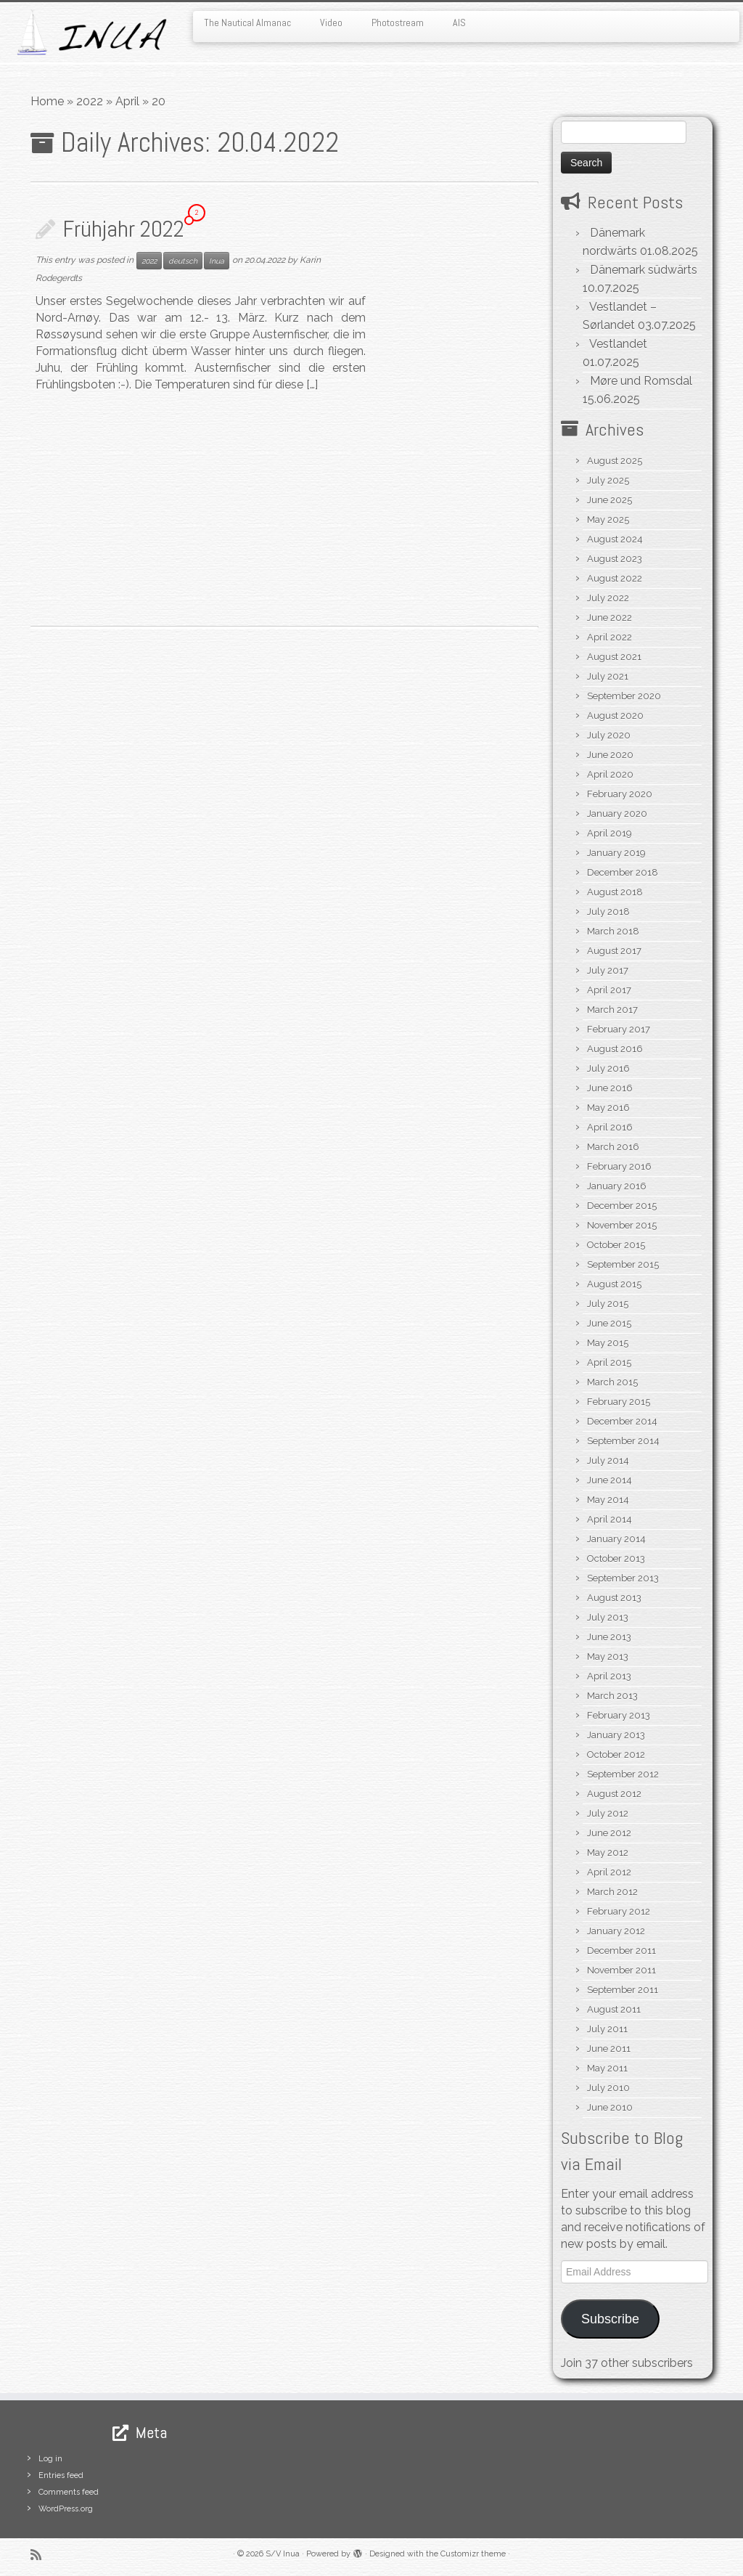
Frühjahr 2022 (123, 228)
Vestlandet (618, 344)
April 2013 (609, 1676)
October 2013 (616, 1558)
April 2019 (609, 833)
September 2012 (623, 1774)
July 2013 (607, 1617)
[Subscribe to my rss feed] (40, 2554)
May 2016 (608, 1107)
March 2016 (613, 1146)
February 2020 (619, 793)
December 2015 (622, 1205)
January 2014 (616, 1538)
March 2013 (612, 1695)
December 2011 (621, 1950)
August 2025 (614, 460)
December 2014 (622, 1421)
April (127, 101)
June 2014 (609, 1480)
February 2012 (618, 1911)
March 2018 (613, 931)
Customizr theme (473, 2554)
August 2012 (614, 1793)
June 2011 (609, 2048)
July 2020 (609, 735)
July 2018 (608, 911)
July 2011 (607, 2028)
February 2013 (618, 1715)
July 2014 (608, 1460)
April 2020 (610, 774)
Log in (50, 2458)
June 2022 (609, 617)
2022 (89, 101)
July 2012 (607, 1813)
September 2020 (624, 695)
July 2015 (607, 1303)
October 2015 (616, 1244)
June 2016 (610, 1088)
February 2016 (619, 1166)
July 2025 (608, 480)
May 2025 (608, 519)
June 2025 (609, 499)
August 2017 (614, 950)
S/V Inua (283, 2554)
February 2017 (618, 1029)
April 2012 (609, 1872)
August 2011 (614, 2009)
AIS (459, 22)
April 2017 (609, 990)
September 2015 (623, 1264)
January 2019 (616, 852)
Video (331, 22)
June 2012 (609, 1832)
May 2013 (607, 1656)
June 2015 (609, 1323)
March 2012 (612, 1891)
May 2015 (607, 1342)
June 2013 (609, 1636)
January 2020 (617, 813)
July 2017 (607, 970)
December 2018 (622, 872)
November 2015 (622, 1225)
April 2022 (609, 637)
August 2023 (614, 558)
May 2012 (607, 1852)
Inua (216, 260)
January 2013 (616, 1734)
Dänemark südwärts (643, 270)
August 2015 (614, 1284)
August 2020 (615, 715)
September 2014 (623, 1440)
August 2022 (614, 578)
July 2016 (608, 1068)
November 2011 (621, 1970)
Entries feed (60, 2475)
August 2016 (615, 1048)
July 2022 (608, 597)
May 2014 (608, 1499)
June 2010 (610, 2107)
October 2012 (616, 1754)
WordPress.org (65, 2509)
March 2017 (612, 1009)
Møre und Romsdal (641, 381)
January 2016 (616, 1186)
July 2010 (608, 2087)
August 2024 (615, 539)
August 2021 (614, 656)
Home (47, 101)
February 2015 (618, 1401)
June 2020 (610, 754)
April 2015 (609, 1362)
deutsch (182, 260)
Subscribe (610, 2319)
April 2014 (609, 1519)
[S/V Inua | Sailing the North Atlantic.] (87, 32)
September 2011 (622, 1989)
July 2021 (607, 676)
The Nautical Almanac (247, 22)
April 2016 (610, 1127)
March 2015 (612, 1382)
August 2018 (615, 891)
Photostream (398, 22)
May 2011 (607, 2068)
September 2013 (623, 1578)
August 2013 (614, 1597)
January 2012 (616, 1930)
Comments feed (68, 2492)
